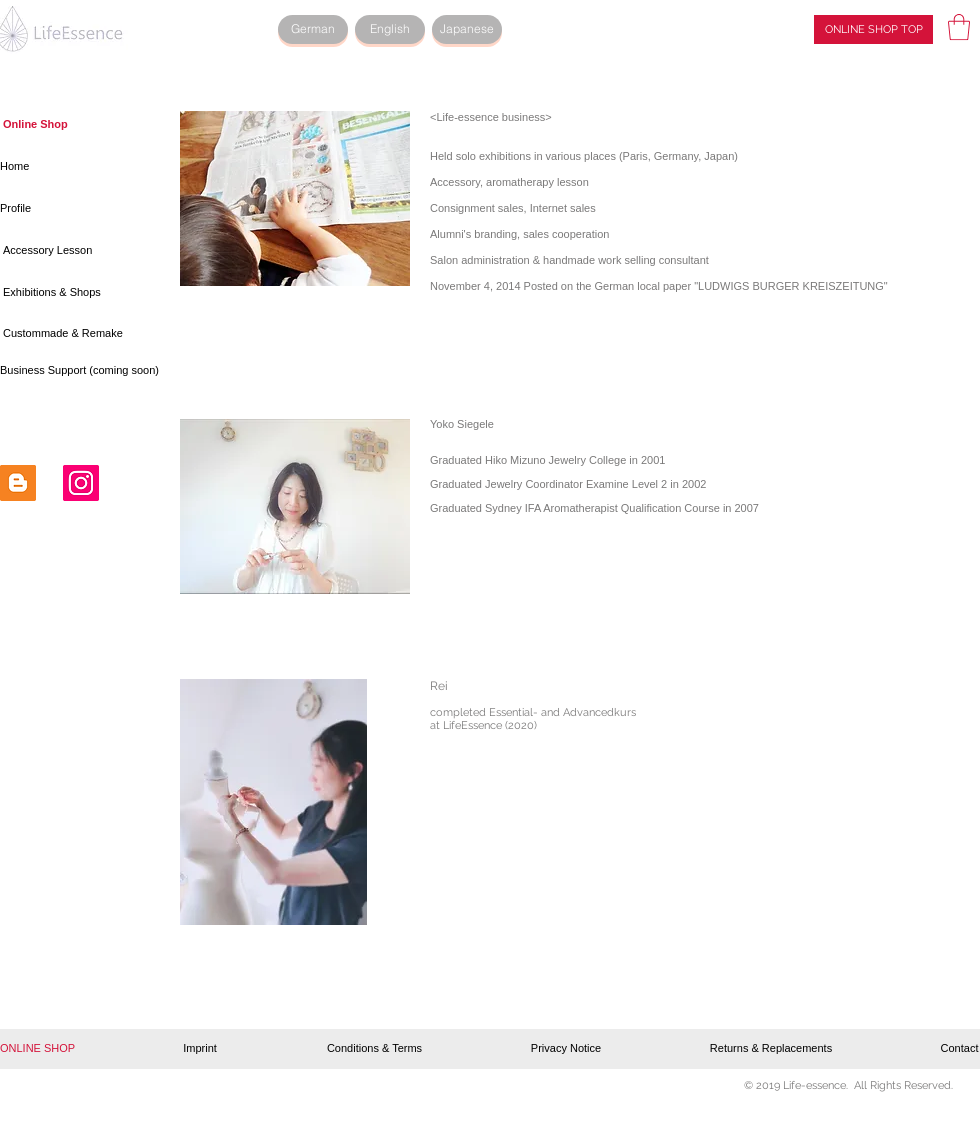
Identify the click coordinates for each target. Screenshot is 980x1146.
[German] (313, 29)
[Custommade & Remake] (68, 334)
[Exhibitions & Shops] (56, 293)
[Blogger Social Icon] (18, 483)
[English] (390, 29)
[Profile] (74, 209)
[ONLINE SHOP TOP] (873, 29)
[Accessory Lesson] (77, 251)
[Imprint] (200, 1049)
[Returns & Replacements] (771, 1049)
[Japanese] (467, 29)
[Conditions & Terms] (374, 1049)
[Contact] (959, 1049)
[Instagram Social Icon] (81, 483)
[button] (959, 27)
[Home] (74, 167)
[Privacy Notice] (566, 1049)
